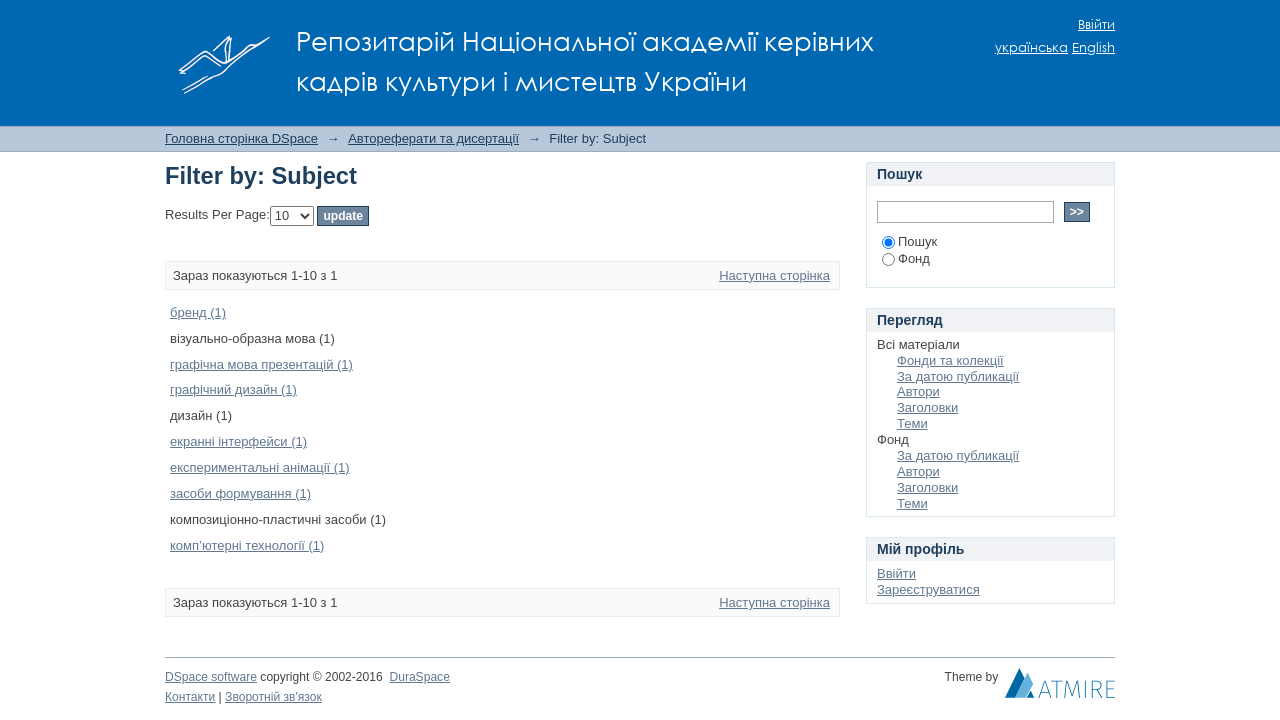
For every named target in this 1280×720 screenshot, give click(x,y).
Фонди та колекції (950, 360)
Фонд (906, 258)
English (1093, 47)
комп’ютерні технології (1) (247, 545)
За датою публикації (958, 376)
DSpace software (211, 677)
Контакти (190, 697)
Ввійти (1096, 24)
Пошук (909, 241)
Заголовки (927, 407)
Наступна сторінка (774, 275)
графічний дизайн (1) (233, 389)
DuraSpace (419, 677)
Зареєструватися (928, 589)
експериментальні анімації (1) (260, 467)
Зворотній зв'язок (273, 697)
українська (1031, 47)
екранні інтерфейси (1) (238, 441)
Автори (918, 391)
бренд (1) (198, 312)
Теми (912, 423)
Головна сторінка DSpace (241, 138)
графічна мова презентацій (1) (261, 364)
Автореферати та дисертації (433, 138)
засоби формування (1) (240, 493)
